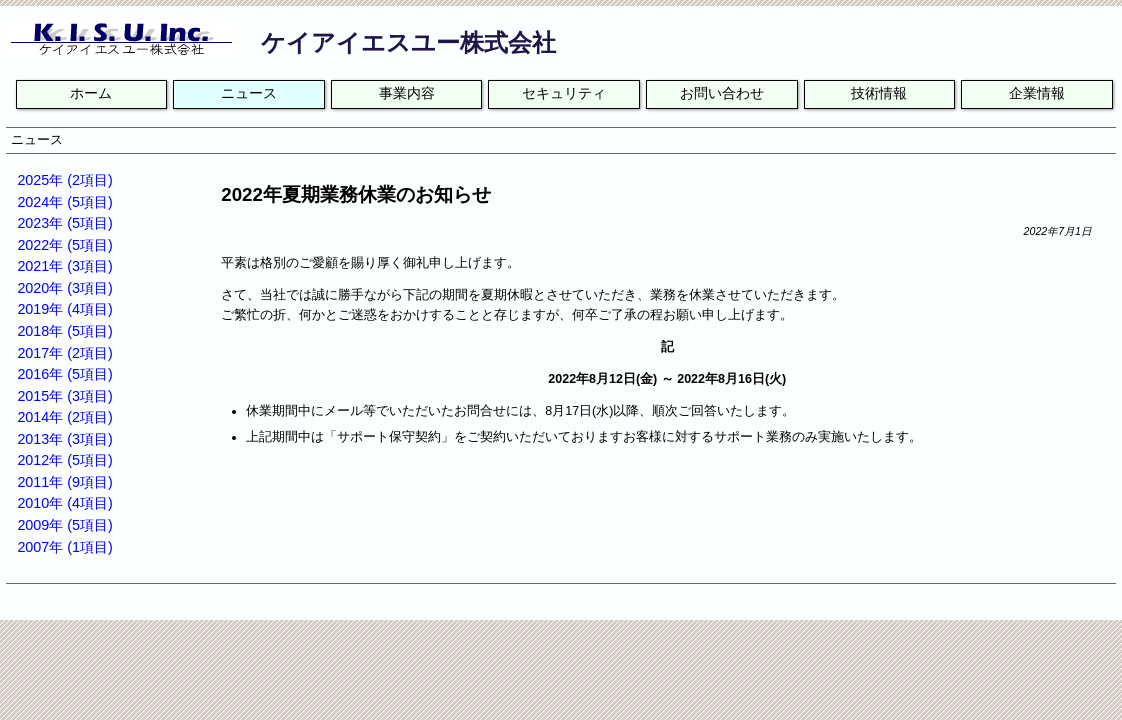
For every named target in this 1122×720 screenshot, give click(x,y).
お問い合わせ (722, 93)
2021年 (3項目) (64, 266)
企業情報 (1037, 93)
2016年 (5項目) (64, 374)
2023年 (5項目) (64, 223)
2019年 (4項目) (64, 309)
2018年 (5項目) (64, 331)
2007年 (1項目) (64, 547)
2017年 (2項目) (64, 353)
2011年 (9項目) (64, 482)
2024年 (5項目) (64, 202)
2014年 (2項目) (64, 417)
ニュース (249, 93)
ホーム (91, 93)
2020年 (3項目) (64, 288)
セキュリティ (564, 93)
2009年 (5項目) (64, 525)
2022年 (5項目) (64, 245)
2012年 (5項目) (64, 460)
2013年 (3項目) (64, 439)
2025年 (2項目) (64, 180)
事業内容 (407, 93)
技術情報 (879, 93)
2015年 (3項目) (64, 396)
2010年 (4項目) (64, 503)
